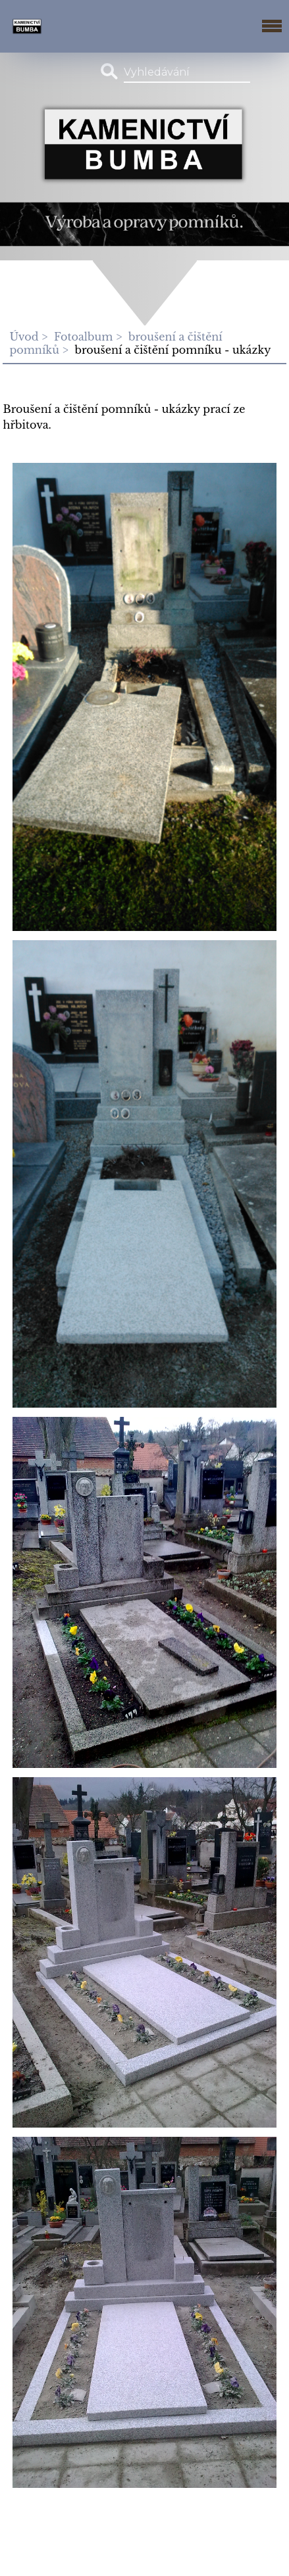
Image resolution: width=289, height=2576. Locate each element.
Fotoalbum (83, 336)
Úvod (23, 336)
